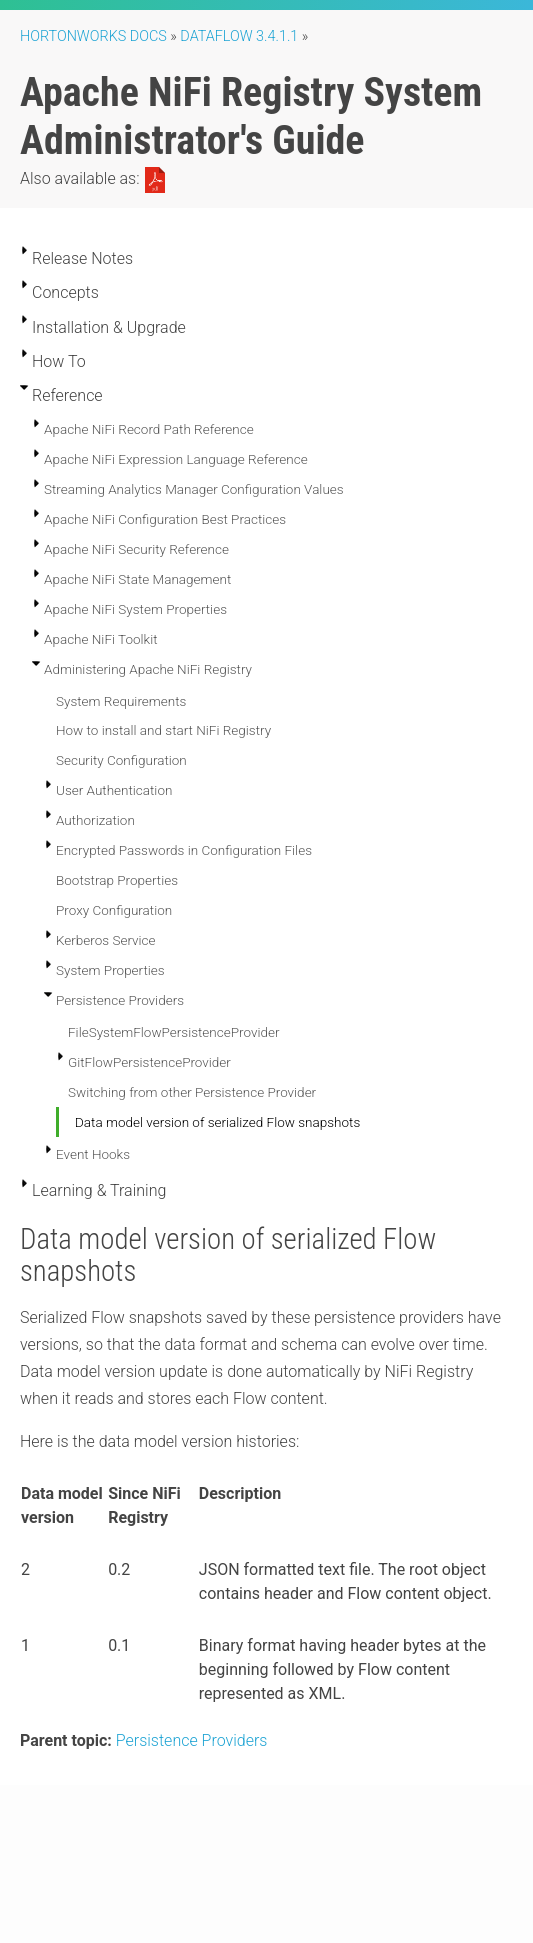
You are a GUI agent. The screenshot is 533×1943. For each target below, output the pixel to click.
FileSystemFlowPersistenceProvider (173, 1032)
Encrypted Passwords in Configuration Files (184, 850)
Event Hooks (93, 1154)
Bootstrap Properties (117, 880)
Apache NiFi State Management (137, 579)
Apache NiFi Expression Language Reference (176, 459)
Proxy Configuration (114, 910)
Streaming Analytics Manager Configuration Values (194, 489)
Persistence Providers (120, 1000)
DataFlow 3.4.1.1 (239, 36)
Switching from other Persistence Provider (192, 1092)
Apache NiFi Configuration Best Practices (165, 519)
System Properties (110, 970)
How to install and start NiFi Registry (163, 730)
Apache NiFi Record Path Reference (149, 429)
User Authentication (114, 790)
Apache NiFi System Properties (135, 609)
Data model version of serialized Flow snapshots (217, 1122)
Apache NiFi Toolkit (101, 639)
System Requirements (121, 701)
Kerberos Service (106, 940)
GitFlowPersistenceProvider (149, 1062)
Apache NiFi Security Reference (136, 549)
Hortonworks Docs (93, 36)
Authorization (95, 820)
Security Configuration (121, 760)
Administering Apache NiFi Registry (148, 669)
